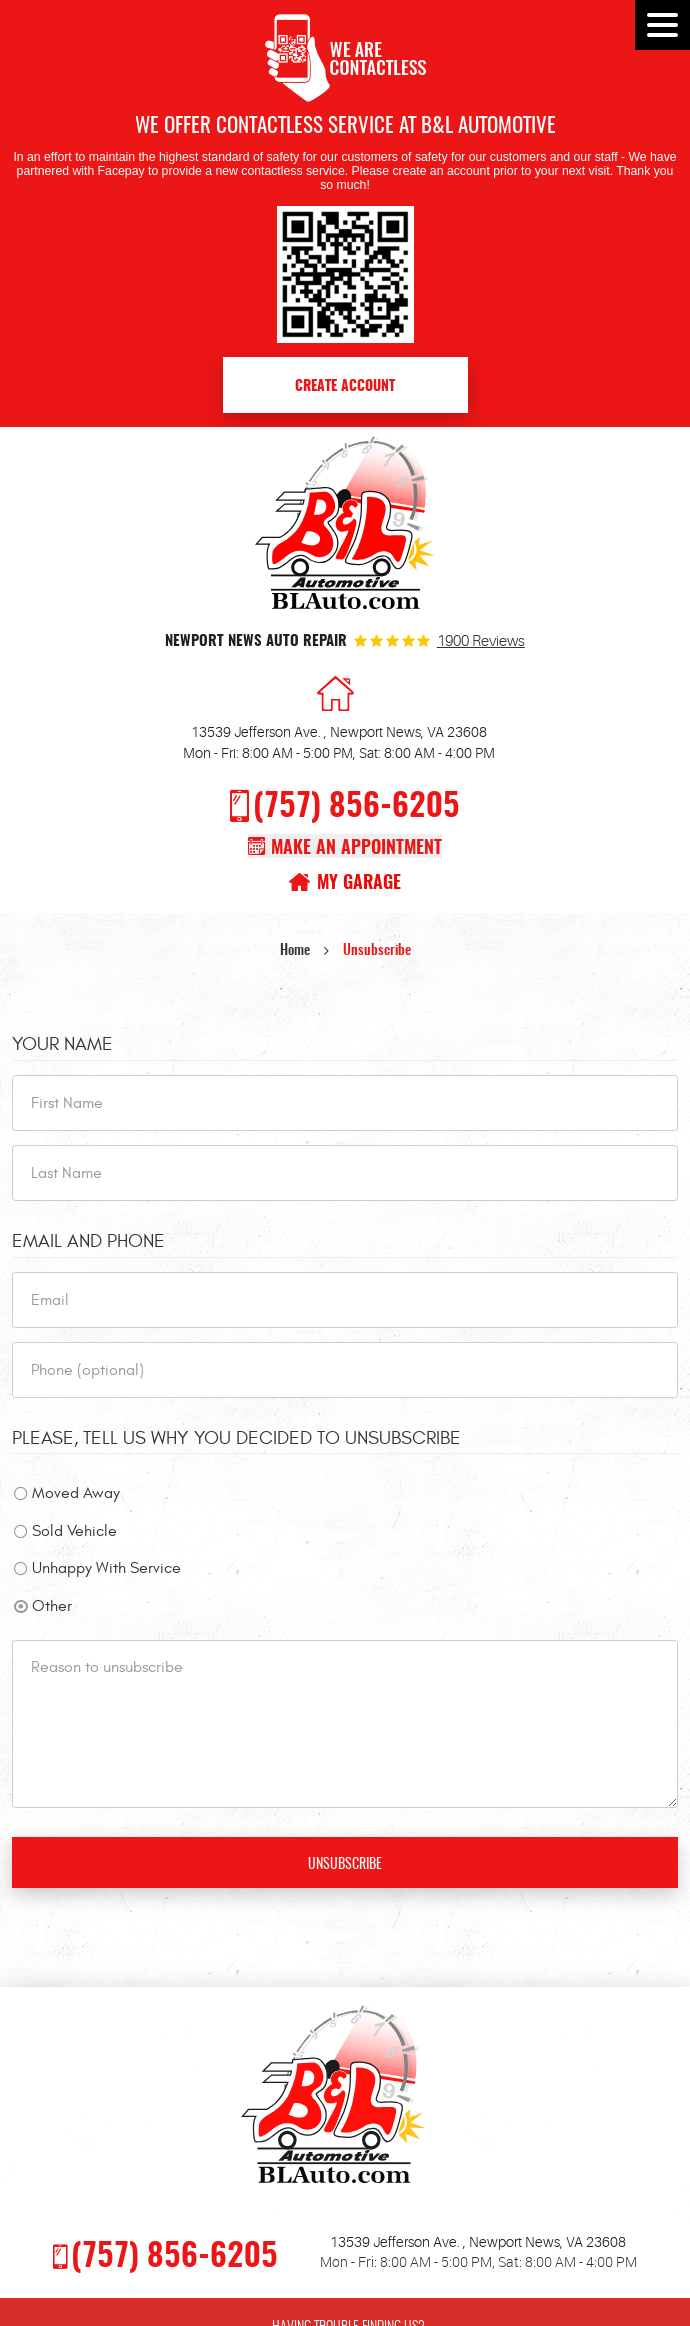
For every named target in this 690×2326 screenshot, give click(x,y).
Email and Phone (88, 1241)
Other (52, 1606)
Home (295, 951)
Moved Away (76, 1493)
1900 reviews (481, 642)
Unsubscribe (377, 951)
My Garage (359, 883)
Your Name (62, 1044)
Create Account (345, 387)
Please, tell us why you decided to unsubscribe (236, 1438)
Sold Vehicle (74, 1531)
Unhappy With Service (106, 1568)
